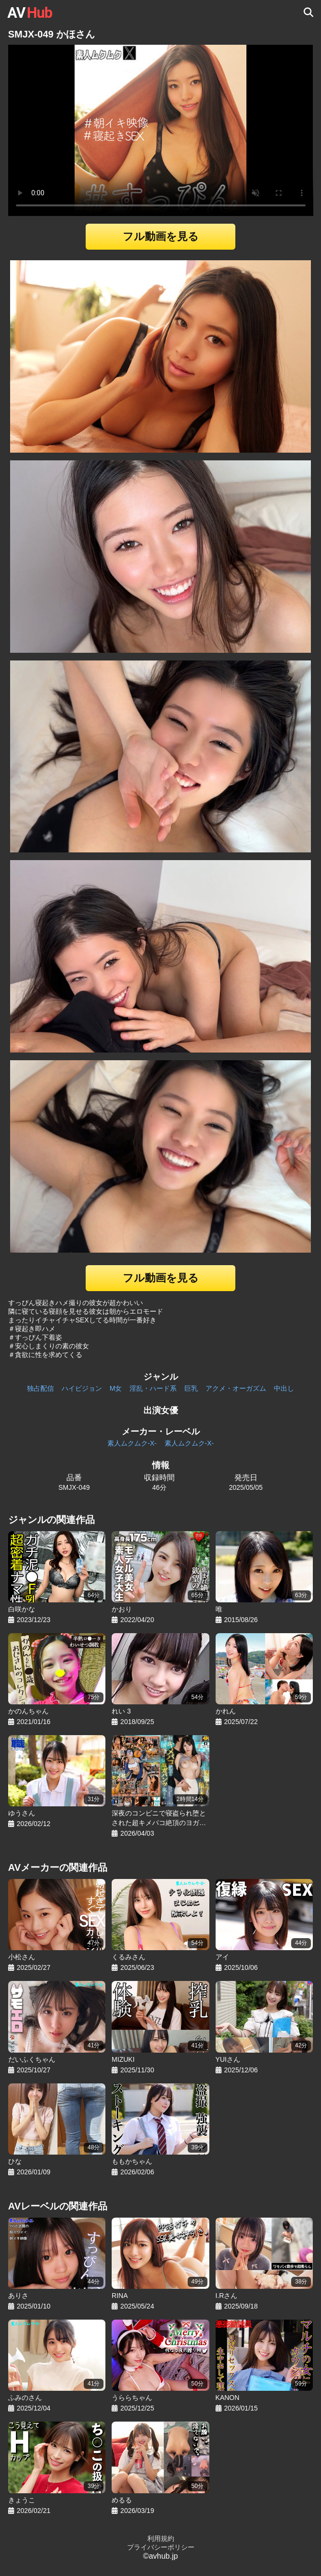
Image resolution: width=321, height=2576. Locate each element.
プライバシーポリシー (160, 2547)
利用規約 (160, 2538)
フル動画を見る (161, 236)
